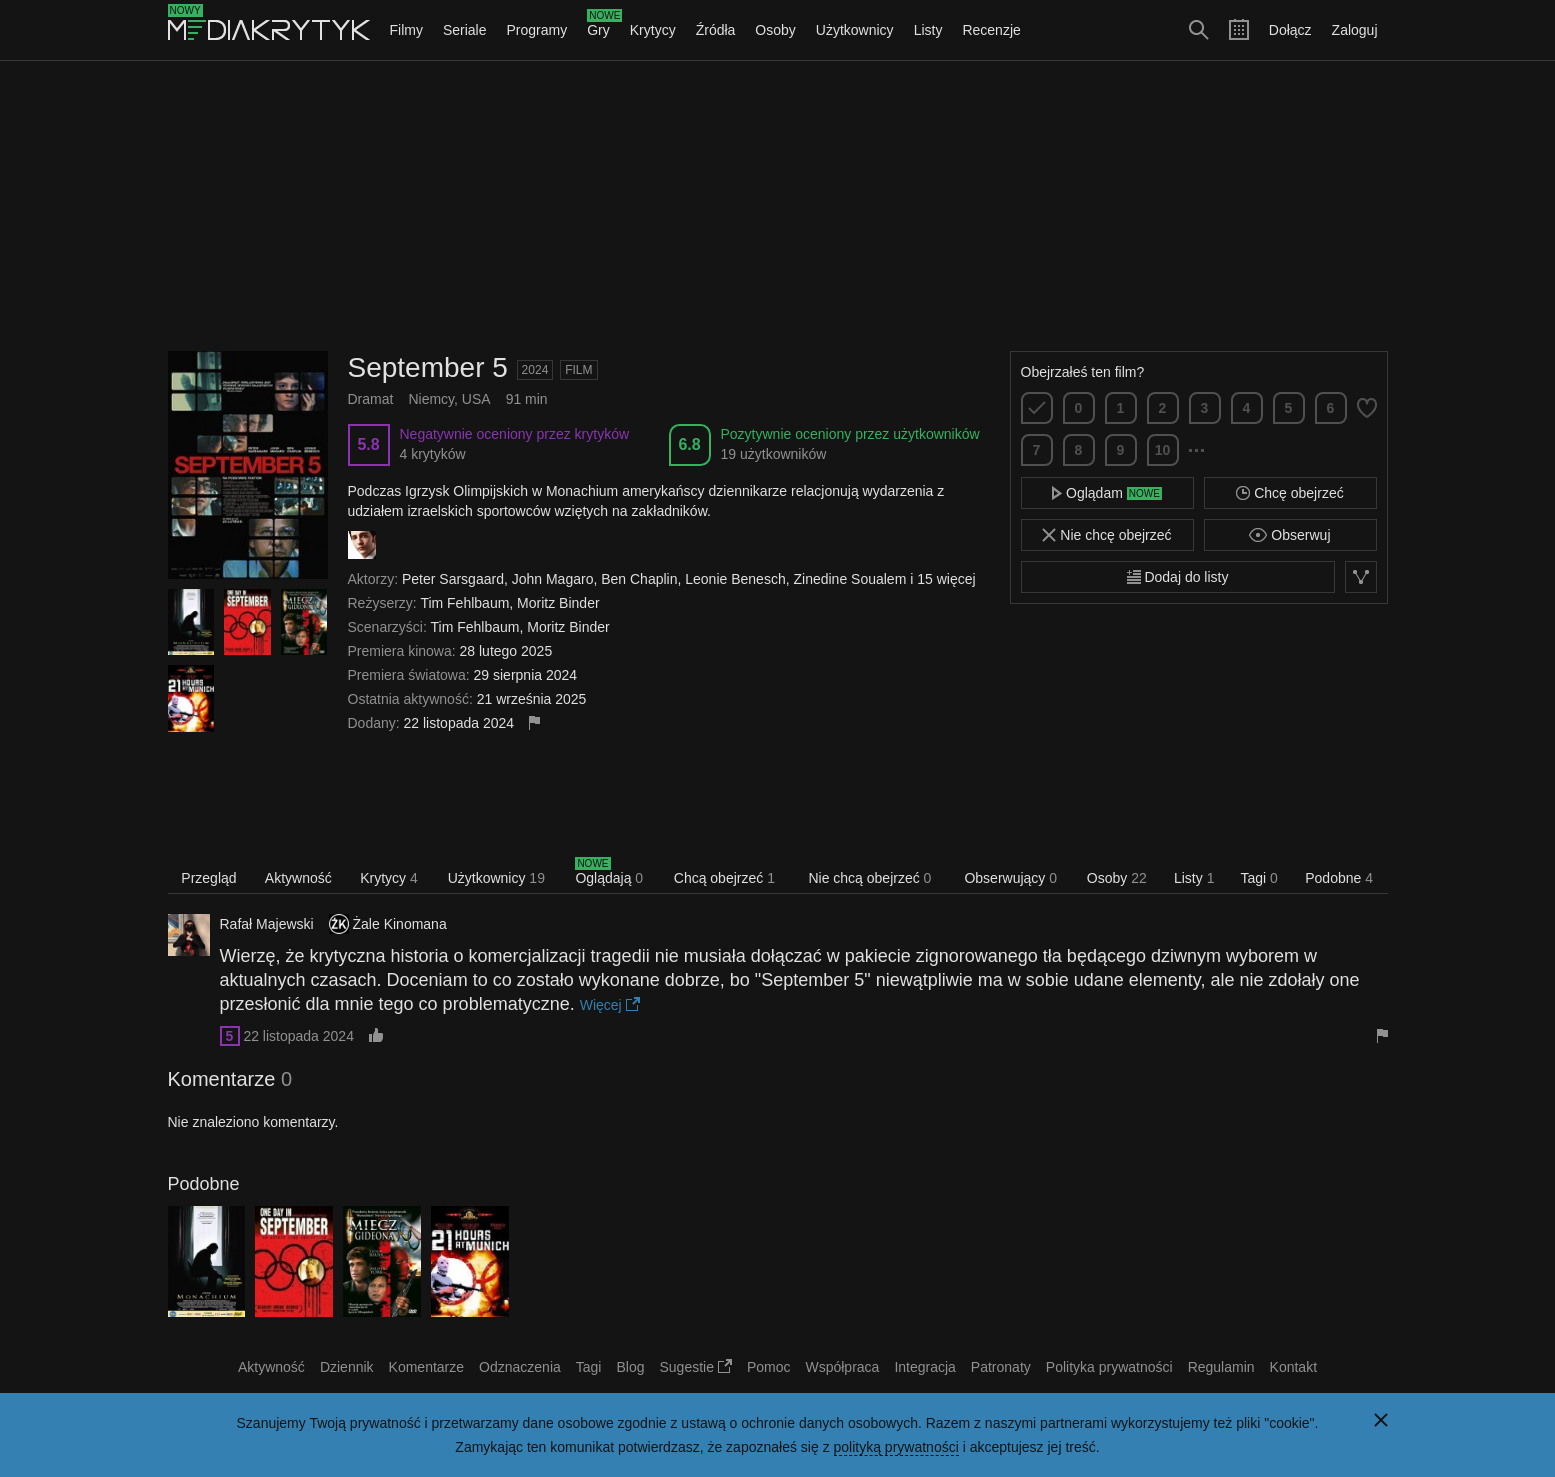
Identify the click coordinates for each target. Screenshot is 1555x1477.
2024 (535, 370)
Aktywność (298, 878)
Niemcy (431, 399)
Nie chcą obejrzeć (869, 878)
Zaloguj (1355, 30)
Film (578, 370)
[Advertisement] (778, 206)
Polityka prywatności (1109, 1367)
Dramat (371, 399)
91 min (527, 399)
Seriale (465, 30)
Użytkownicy (855, 30)
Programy (537, 30)
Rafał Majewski (267, 924)
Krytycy (653, 30)
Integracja (924, 1367)
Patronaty (1001, 1367)
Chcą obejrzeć (724, 878)
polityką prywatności (896, 1447)
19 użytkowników (774, 454)
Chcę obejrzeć (1289, 493)
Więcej (610, 1005)
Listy (928, 30)
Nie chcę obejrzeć (1106, 535)
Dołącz (1290, 30)
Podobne (1339, 878)
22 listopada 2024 (298, 1036)
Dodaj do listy (1178, 577)
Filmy (406, 30)
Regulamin (1221, 1367)
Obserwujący (1010, 878)
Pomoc (769, 1367)
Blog (630, 1367)
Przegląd (208, 878)
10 (1163, 450)
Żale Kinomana (400, 924)
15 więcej (946, 579)
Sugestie (696, 1367)
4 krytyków (433, 454)
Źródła (716, 30)
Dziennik (347, 1367)
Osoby (775, 30)
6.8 (689, 444)
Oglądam (1107, 493)
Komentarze (426, 1367)
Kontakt (1293, 1367)
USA (476, 399)
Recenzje (991, 30)
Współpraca (842, 1367)
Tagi (1258, 878)
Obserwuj (1289, 535)
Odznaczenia (520, 1367)
